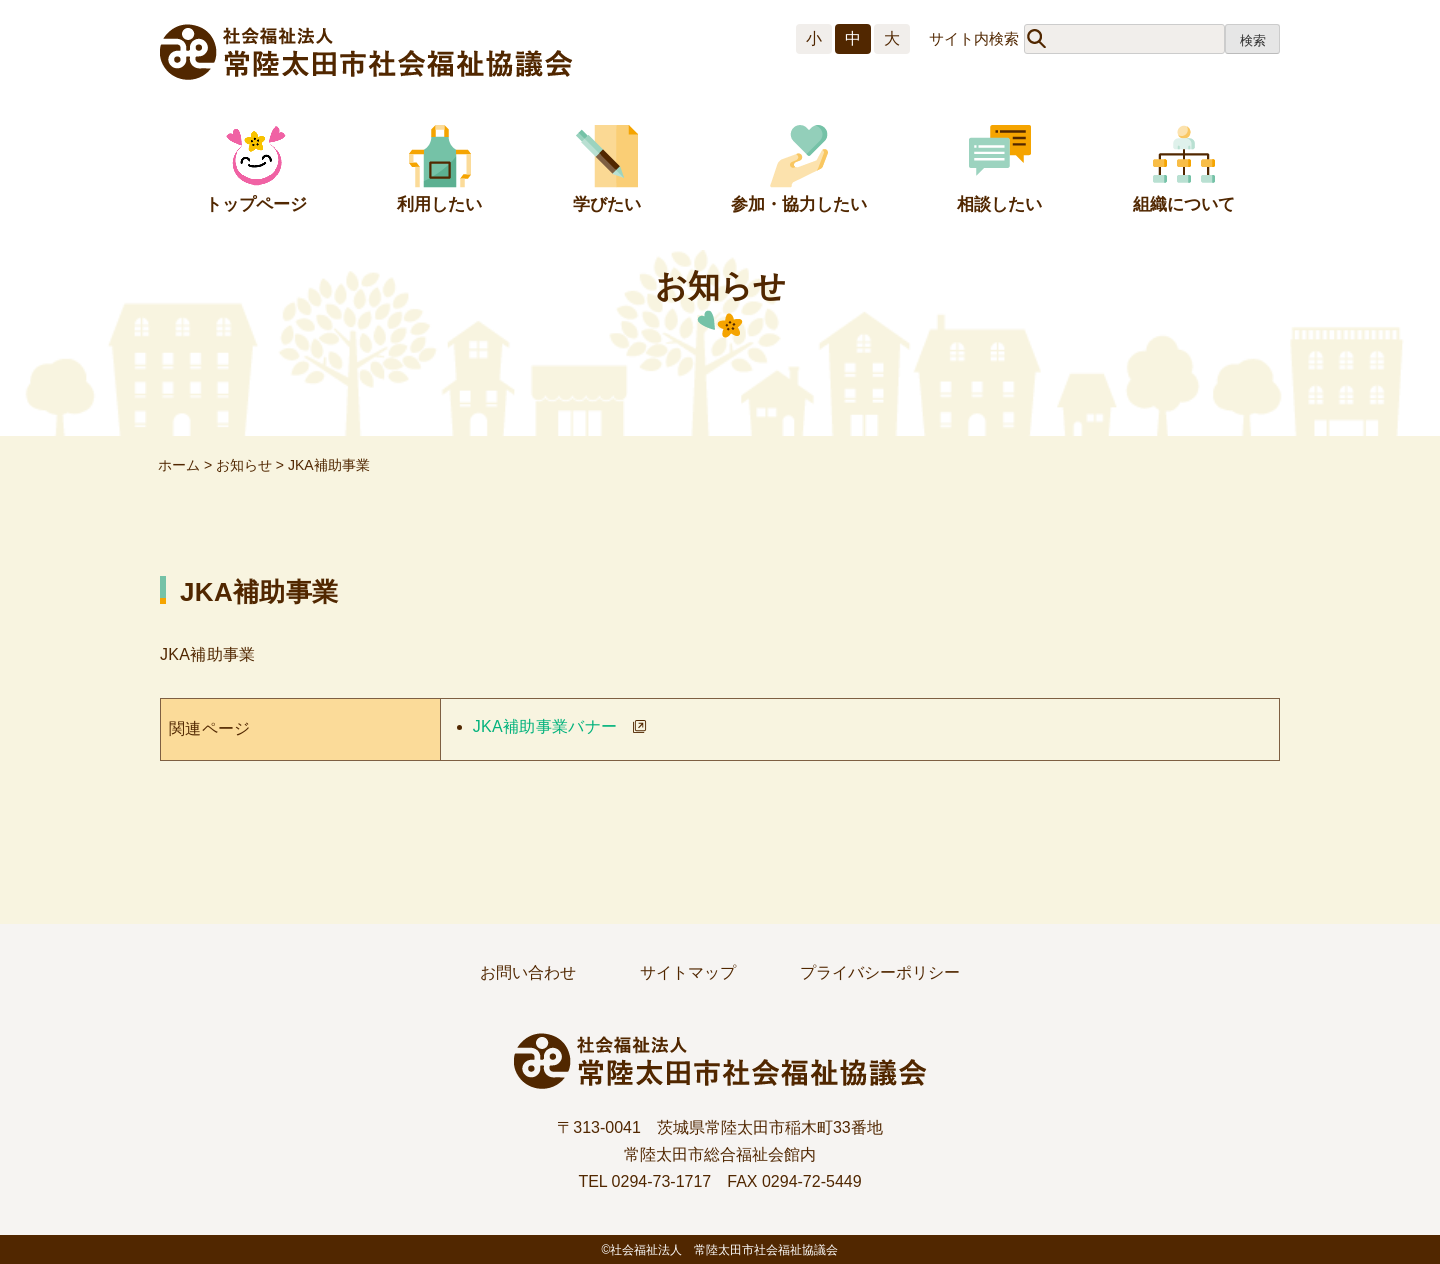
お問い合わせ (528, 972)
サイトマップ (688, 972)
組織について (1184, 204)
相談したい (999, 204)
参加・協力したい (799, 204)
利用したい (439, 204)
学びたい (607, 204)
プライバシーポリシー (880, 972)
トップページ (256, 204)
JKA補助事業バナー (545, 726)
